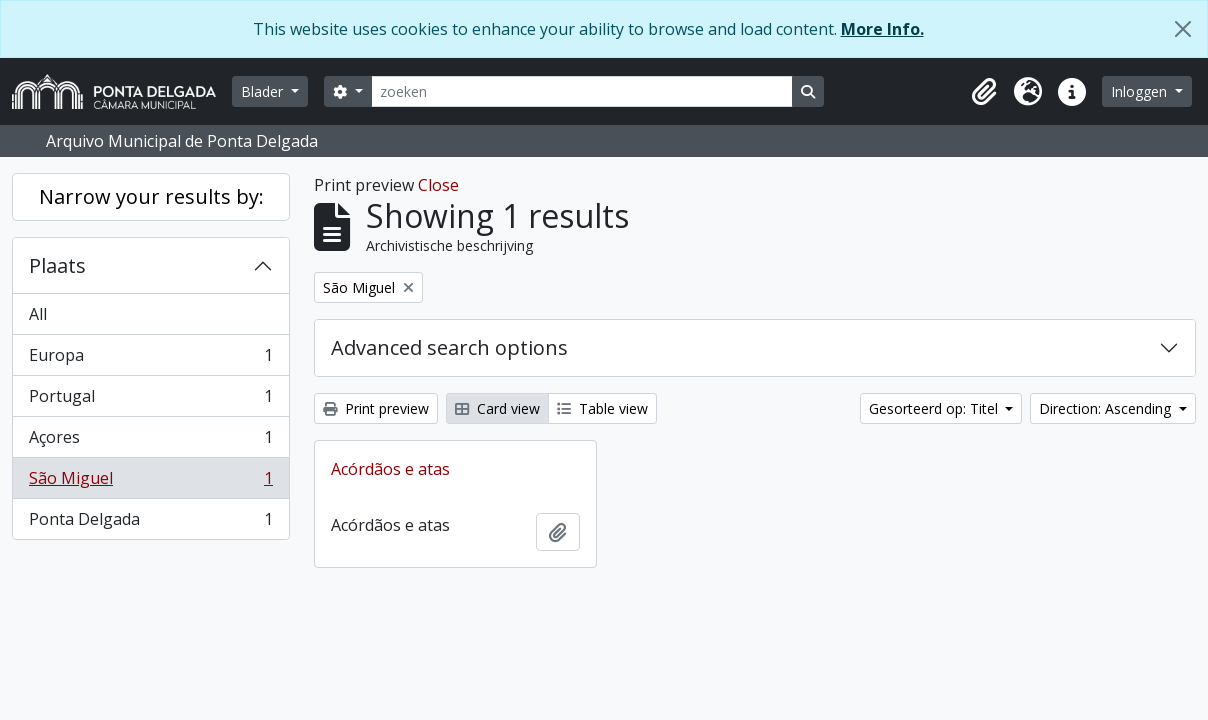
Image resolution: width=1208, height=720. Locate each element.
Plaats (57, 265)
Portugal (150, 400)
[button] (984, 92)
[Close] (1183, 29)
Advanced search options (449, 347)
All (38, 314)
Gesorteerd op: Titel (935, 408)
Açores (150, 441)
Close (438, 185)
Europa (150, 359)
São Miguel (150, 482)
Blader (264, 91)
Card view (497, 408)
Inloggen (1141, 91)
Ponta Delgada (150, 523)
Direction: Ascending (1107, 408)
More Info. (882, 29)
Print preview (376, 408)
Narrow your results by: (151, 196)
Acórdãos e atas (390, 469)
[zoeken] (582, 91)
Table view (602, 408)
